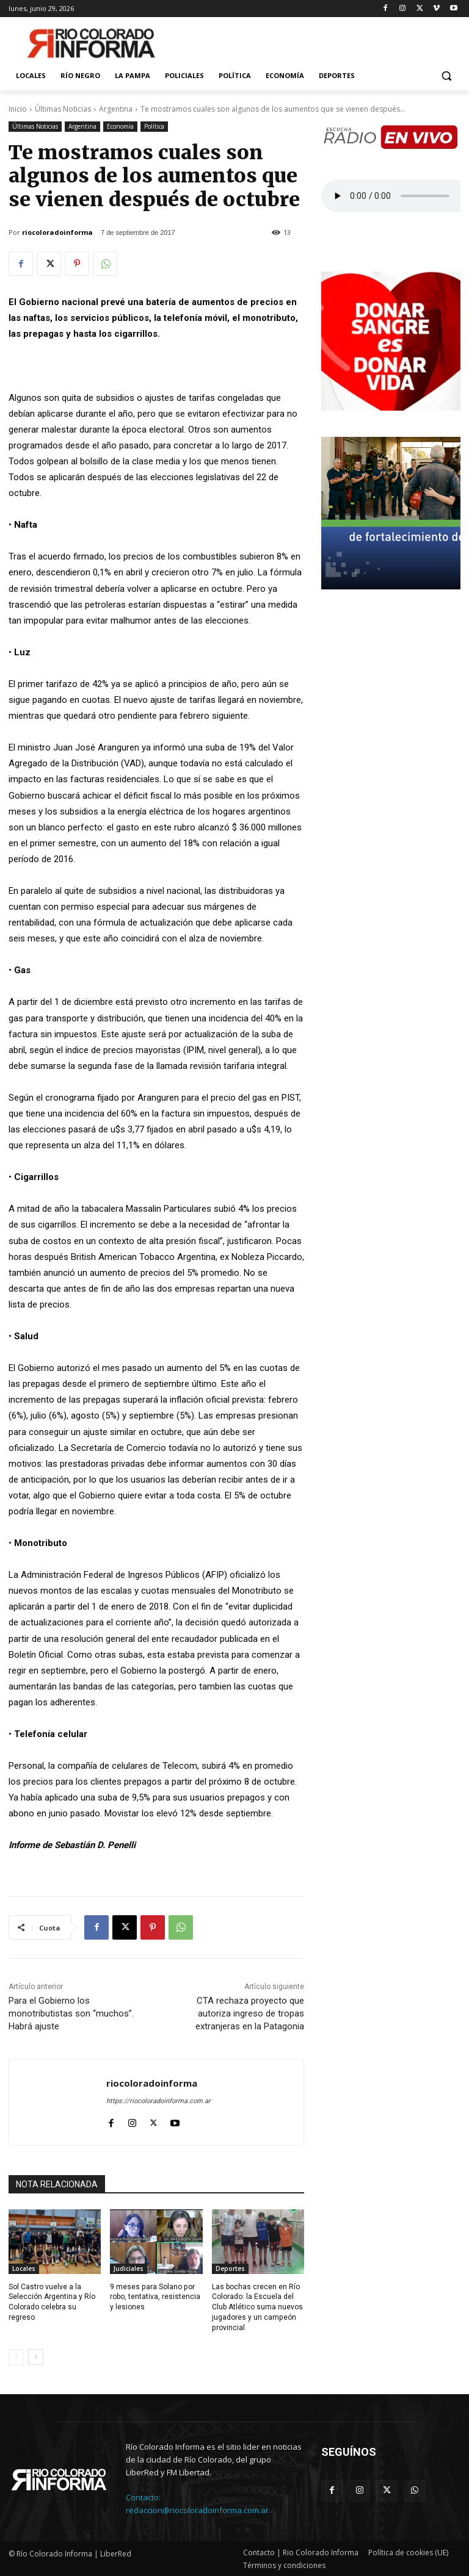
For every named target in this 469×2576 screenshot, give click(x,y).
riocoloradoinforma (57, 232)
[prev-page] (16, 2356)
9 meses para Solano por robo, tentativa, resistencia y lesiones (155, 2297)
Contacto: (143, 2497)
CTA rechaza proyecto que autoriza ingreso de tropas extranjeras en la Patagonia (249, 2013)
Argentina (116, 109)
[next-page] (35, 2356)
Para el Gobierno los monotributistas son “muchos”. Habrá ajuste (71, 2013)
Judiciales (129, 2268)
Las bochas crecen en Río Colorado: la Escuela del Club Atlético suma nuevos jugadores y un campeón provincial (257, 2307)
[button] (446, 76)
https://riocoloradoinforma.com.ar (158, 2101)
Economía (120, 126)
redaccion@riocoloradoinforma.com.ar (197, 2510)
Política (154, 126)
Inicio (18, 109)
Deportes (230, 2268)
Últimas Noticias (63, 109)
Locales (23, 2268)
